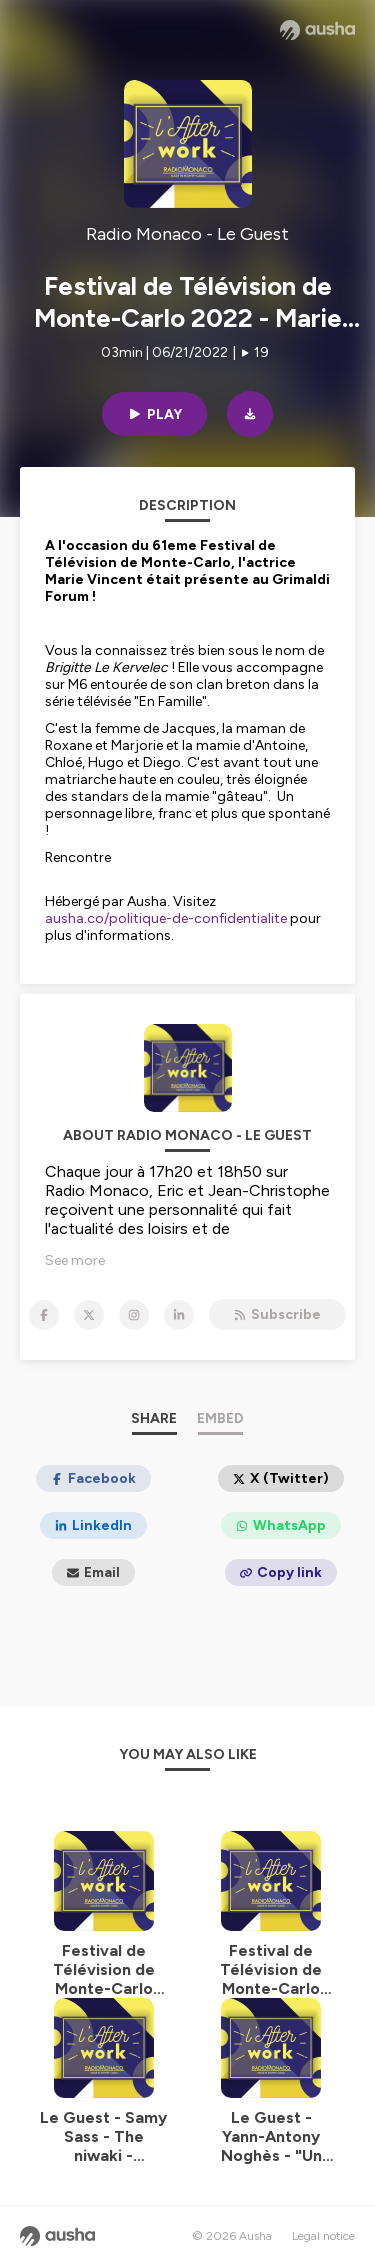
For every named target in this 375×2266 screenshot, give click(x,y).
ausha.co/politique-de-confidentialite (166, 918)
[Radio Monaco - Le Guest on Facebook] (44, 1315)
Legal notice (323, 2236)
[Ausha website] (317, 30)
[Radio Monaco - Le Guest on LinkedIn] (179, 1315)
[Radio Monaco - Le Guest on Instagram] (134, 1315)
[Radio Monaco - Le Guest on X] (89, 1315)
